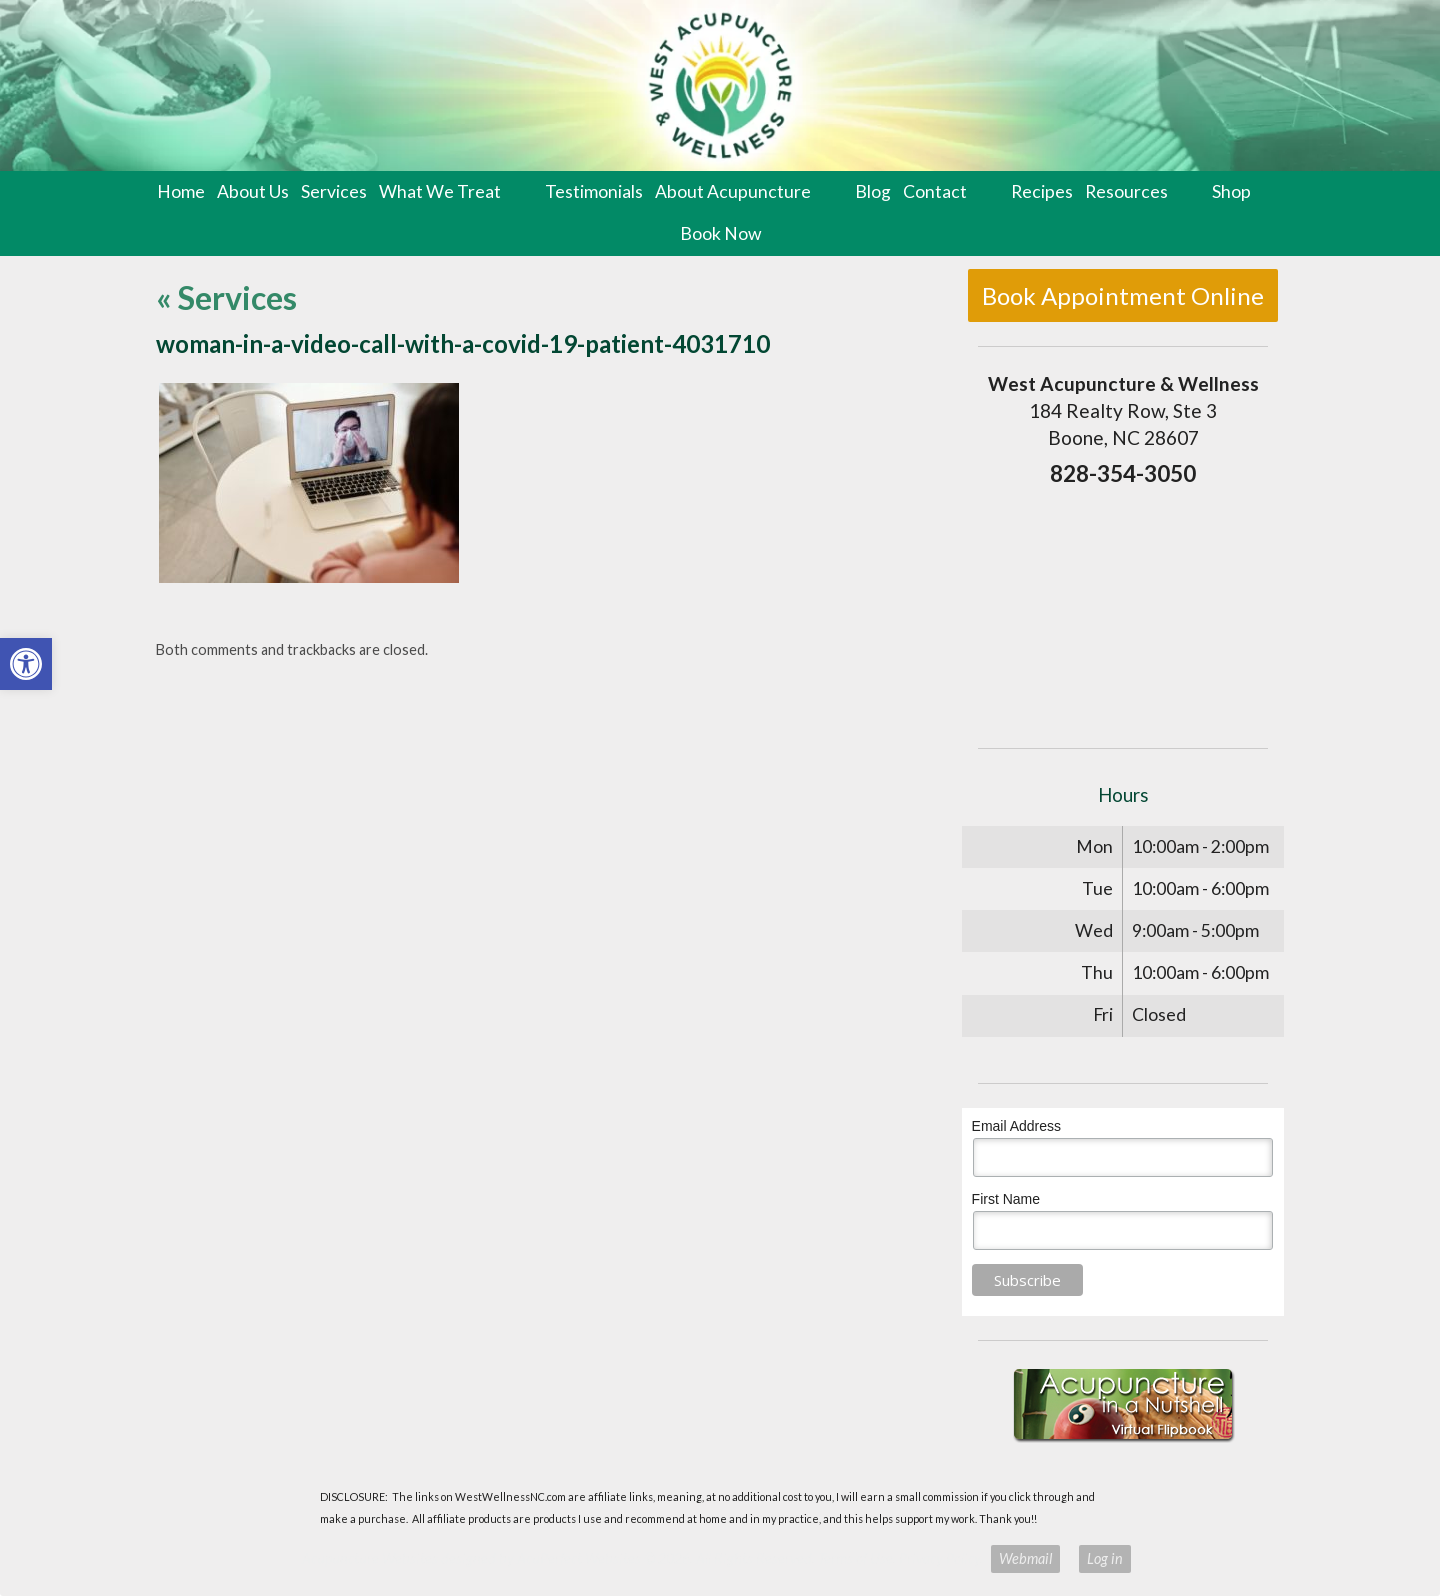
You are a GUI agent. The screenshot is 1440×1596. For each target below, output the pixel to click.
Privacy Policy (939, 1558)
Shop (1231, 191)
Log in (1105, 1558)
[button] (26, 664)
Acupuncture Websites (370, 1558)
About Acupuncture (733, 191)
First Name (1006, 1199)
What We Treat (440, 191)
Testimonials (594, 191)
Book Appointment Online (1123, 295)
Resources (1126, 191)
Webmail (1025, 1558)
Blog (873, 191)
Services (334, 191)
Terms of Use (855, 1558)
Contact (935, 191)
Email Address (1016, 1126)
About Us (253, 191)
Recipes (1042, 191)
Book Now (720, 233)
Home (181, 191)
